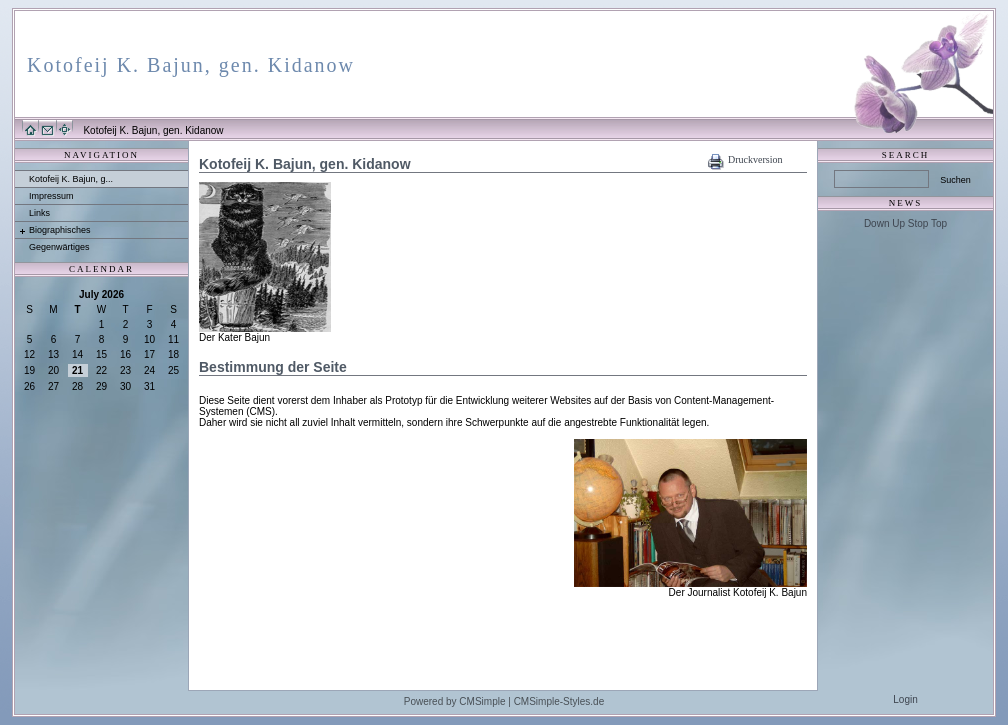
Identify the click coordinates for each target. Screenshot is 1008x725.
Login (905, 699)
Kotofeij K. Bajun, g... (71, 179)
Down (877, 223)
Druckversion (755, 159)
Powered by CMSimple (455, 701)
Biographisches (60, 230)
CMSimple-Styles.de (559, 701)
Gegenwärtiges (59, 247)
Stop (918, 223)
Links (39, 213)
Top (939, 223)
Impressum (51, 196)
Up (898, 223)
